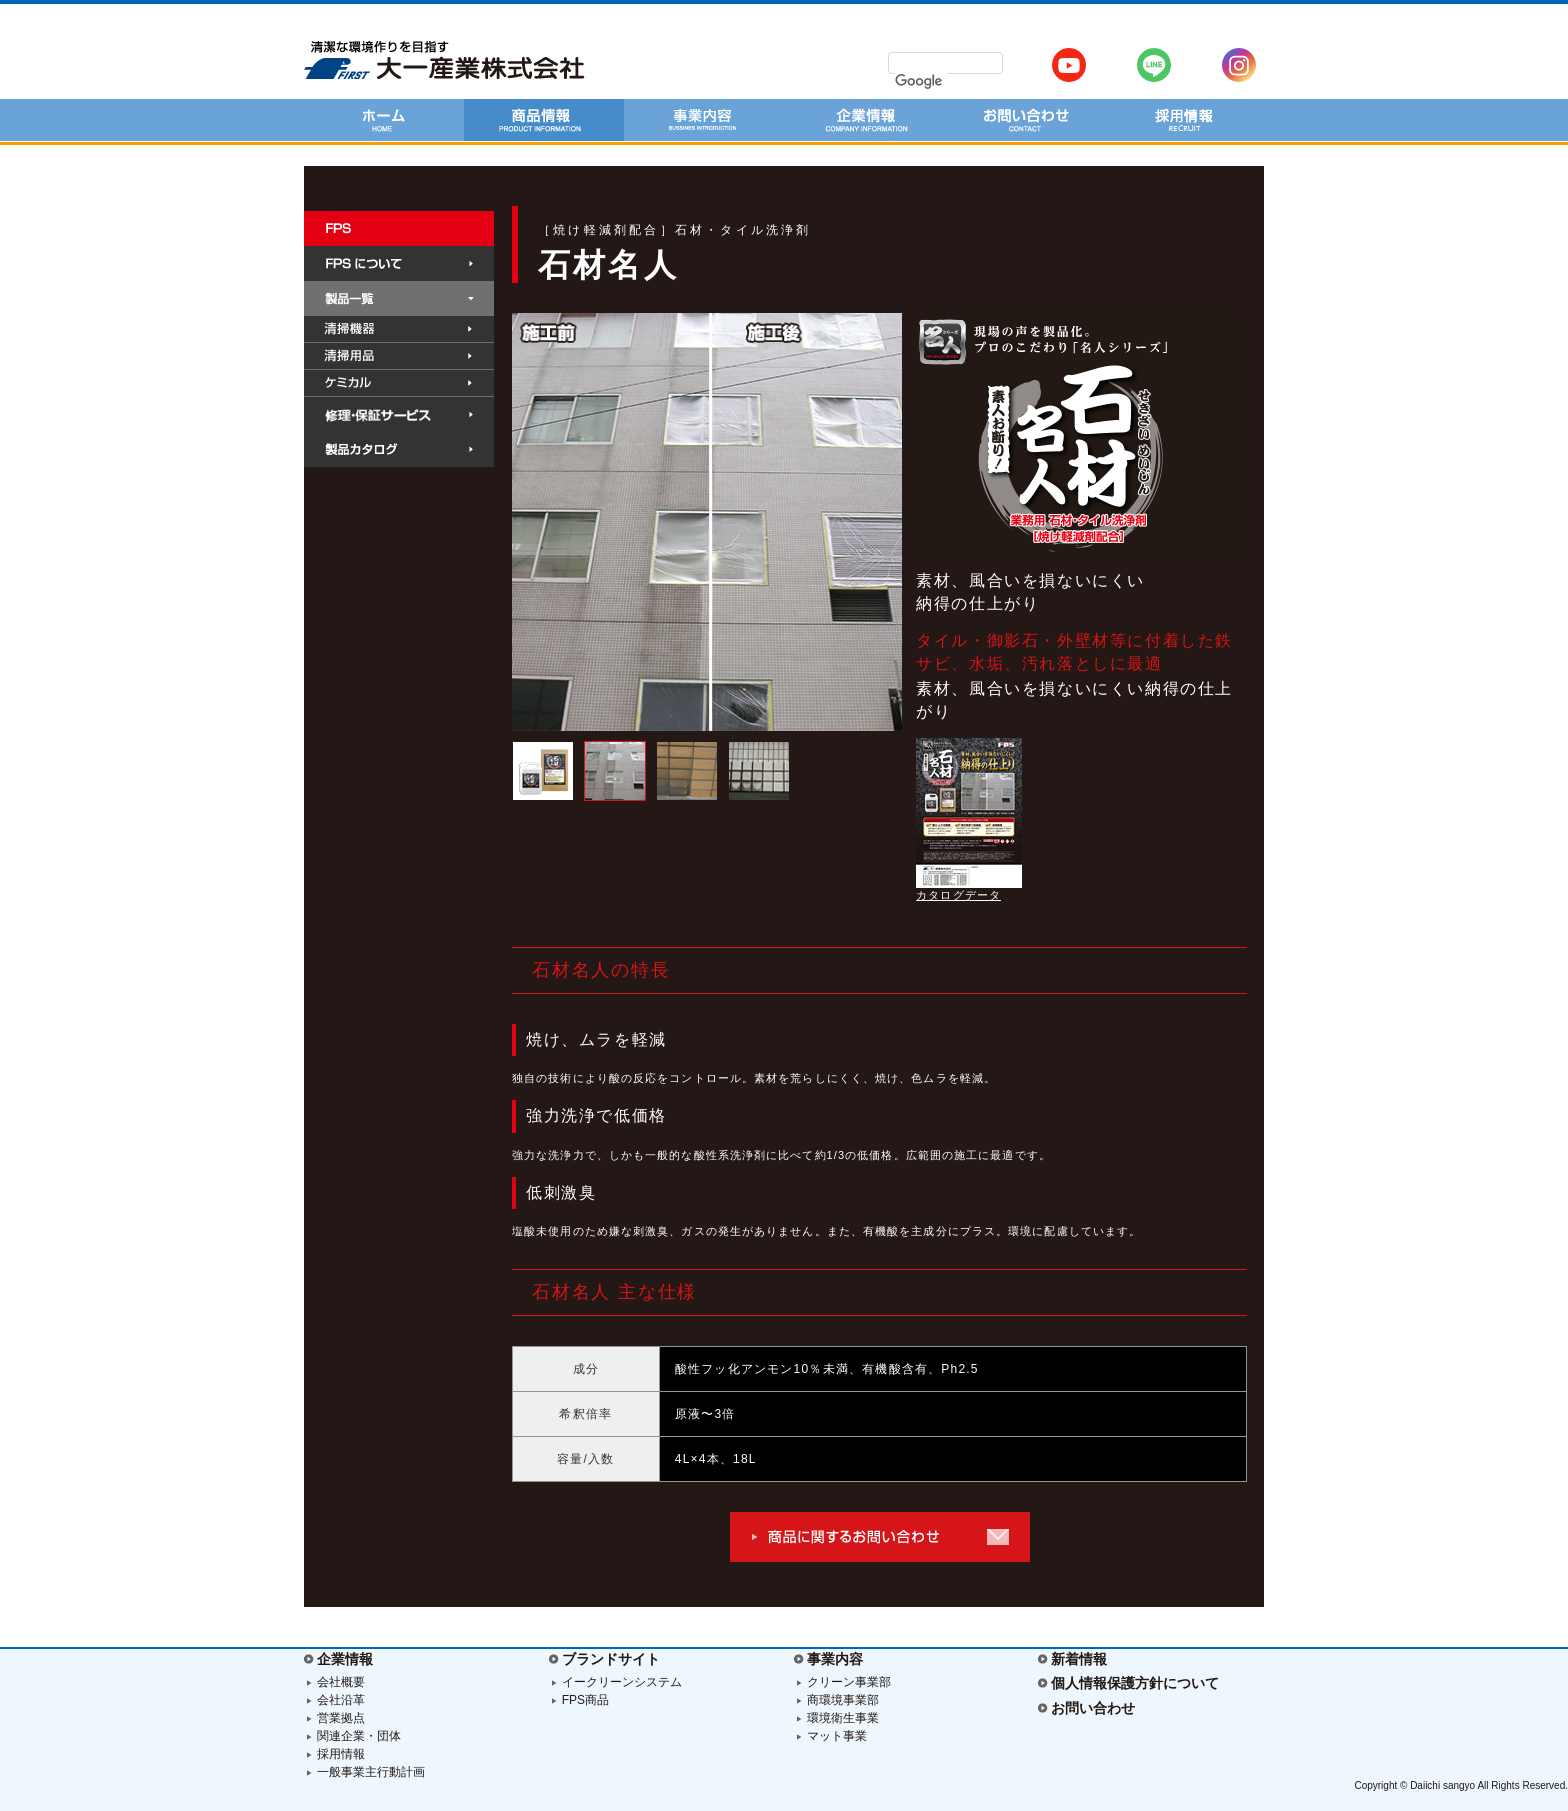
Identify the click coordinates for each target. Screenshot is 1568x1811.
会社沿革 (341, 1700)
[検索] (921, 81)
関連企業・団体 (359, 1736)
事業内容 (835, 1659)
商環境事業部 (843, 1700)
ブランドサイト (611, 1659)
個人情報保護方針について (1135, 1683)
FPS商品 (585, 1700)
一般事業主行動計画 (371, 1772)
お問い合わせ (1093, 1708)
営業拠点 (341, 1718)
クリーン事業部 (849, 1682)
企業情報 (345, 1659)
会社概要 (341, 1682)
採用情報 (341, 1754)
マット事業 (837, 1736)
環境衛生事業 (843, 1718)
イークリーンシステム (622, 1682)
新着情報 (1079, 1659)
